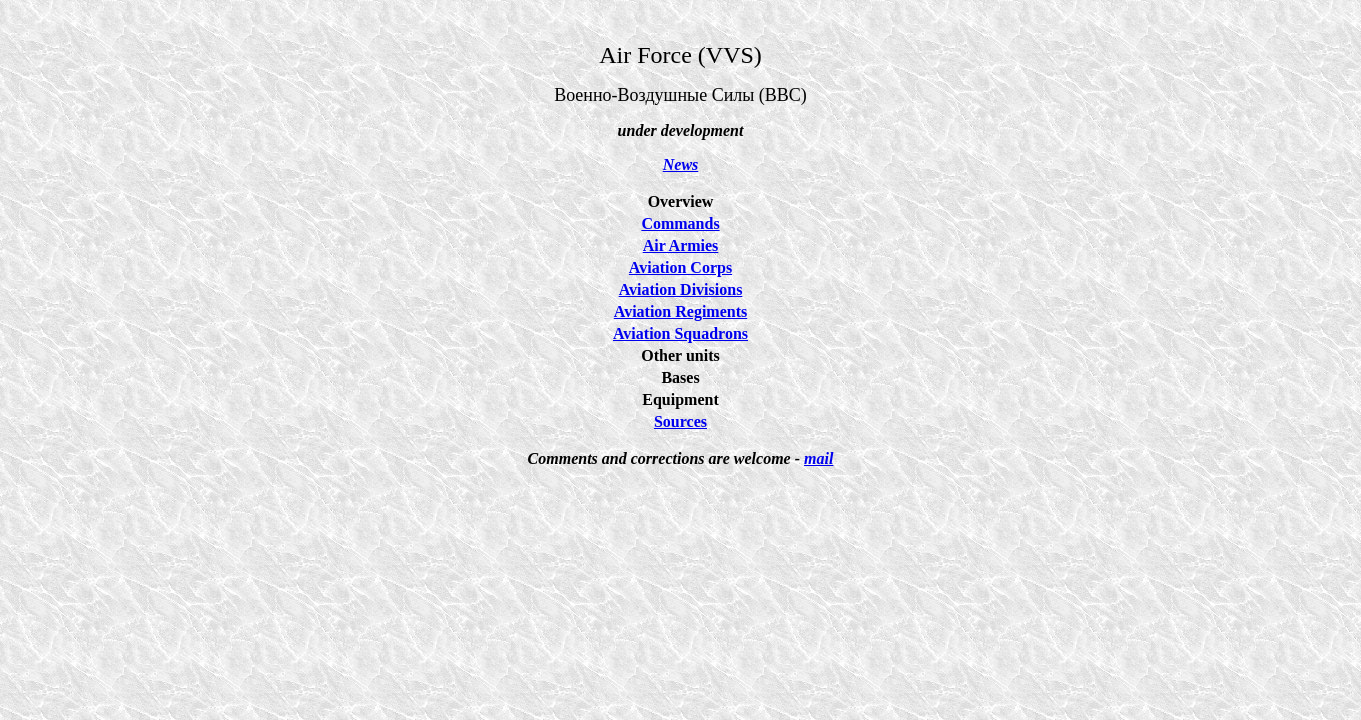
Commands (680, 223)
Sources (680, 421)
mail (818, 458)
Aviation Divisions (681, 289)
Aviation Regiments (680, 311)
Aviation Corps (680, 267)
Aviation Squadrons (680, 333)
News (681, 164)
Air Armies (681, 245)
